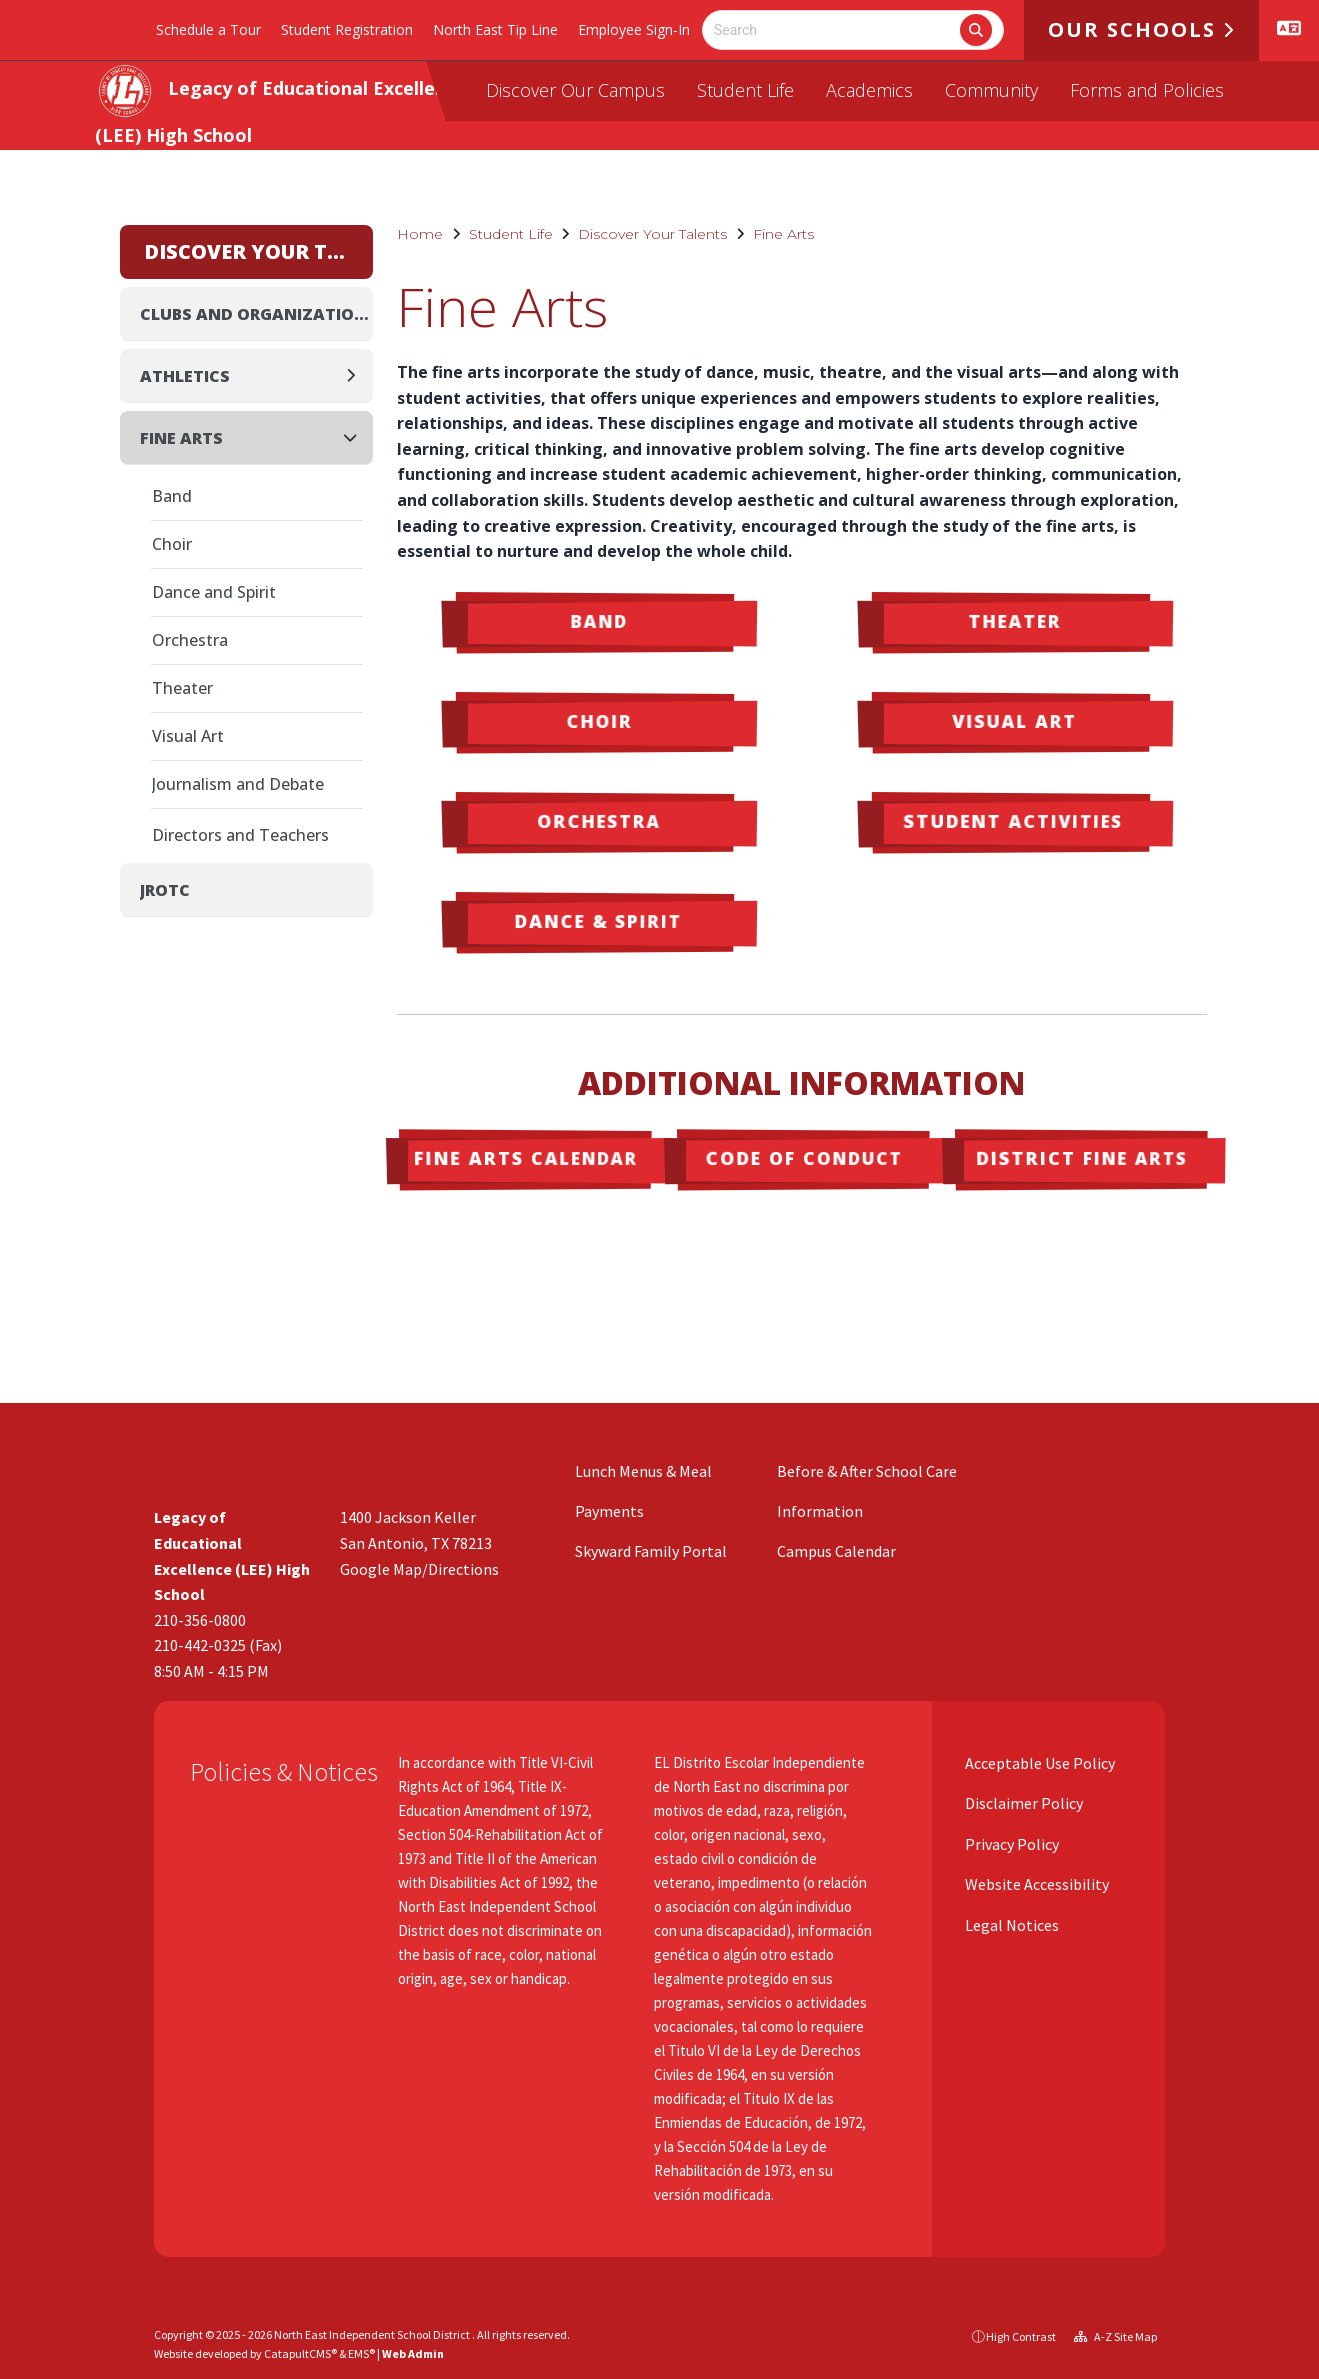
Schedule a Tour (208, 29)
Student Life (745, 90)
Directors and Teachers (240, 835)
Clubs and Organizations (257, 314)
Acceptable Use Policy (1038, 1763)
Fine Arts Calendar (526, 1158)
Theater (1015, 621)
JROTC (165, 890)
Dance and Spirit (214, 592)
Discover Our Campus (575, 90)
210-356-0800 (200, 1620)
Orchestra (598, 821)
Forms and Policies (1147, 90)
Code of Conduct (805, 1158)
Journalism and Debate (238, 784)
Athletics (185, 376)
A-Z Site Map (1115, 2336)
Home (420, 234)
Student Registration (347, 29)
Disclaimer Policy (1022, 1803)
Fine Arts (783, 234)
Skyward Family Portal (651, 1551)
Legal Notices (1010, 1925)
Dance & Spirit (598, 921)
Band (599, 621)
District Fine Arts (1081, 1158)
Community (991, 90)
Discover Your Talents (652, 234)
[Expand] (356, 375)
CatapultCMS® (300, 2353)
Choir (599, 721)
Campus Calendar (836, 1551)
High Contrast (1021, 2336)
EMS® (361, 2353)
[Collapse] (356, 437)
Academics (869, 90)
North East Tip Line (495, 29)
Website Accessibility (1035, 1884)
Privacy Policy (1010, 1844)
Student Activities (1012, 820)
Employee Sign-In (634, 29)
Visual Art (1014, 721)
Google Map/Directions (419, 1569)
